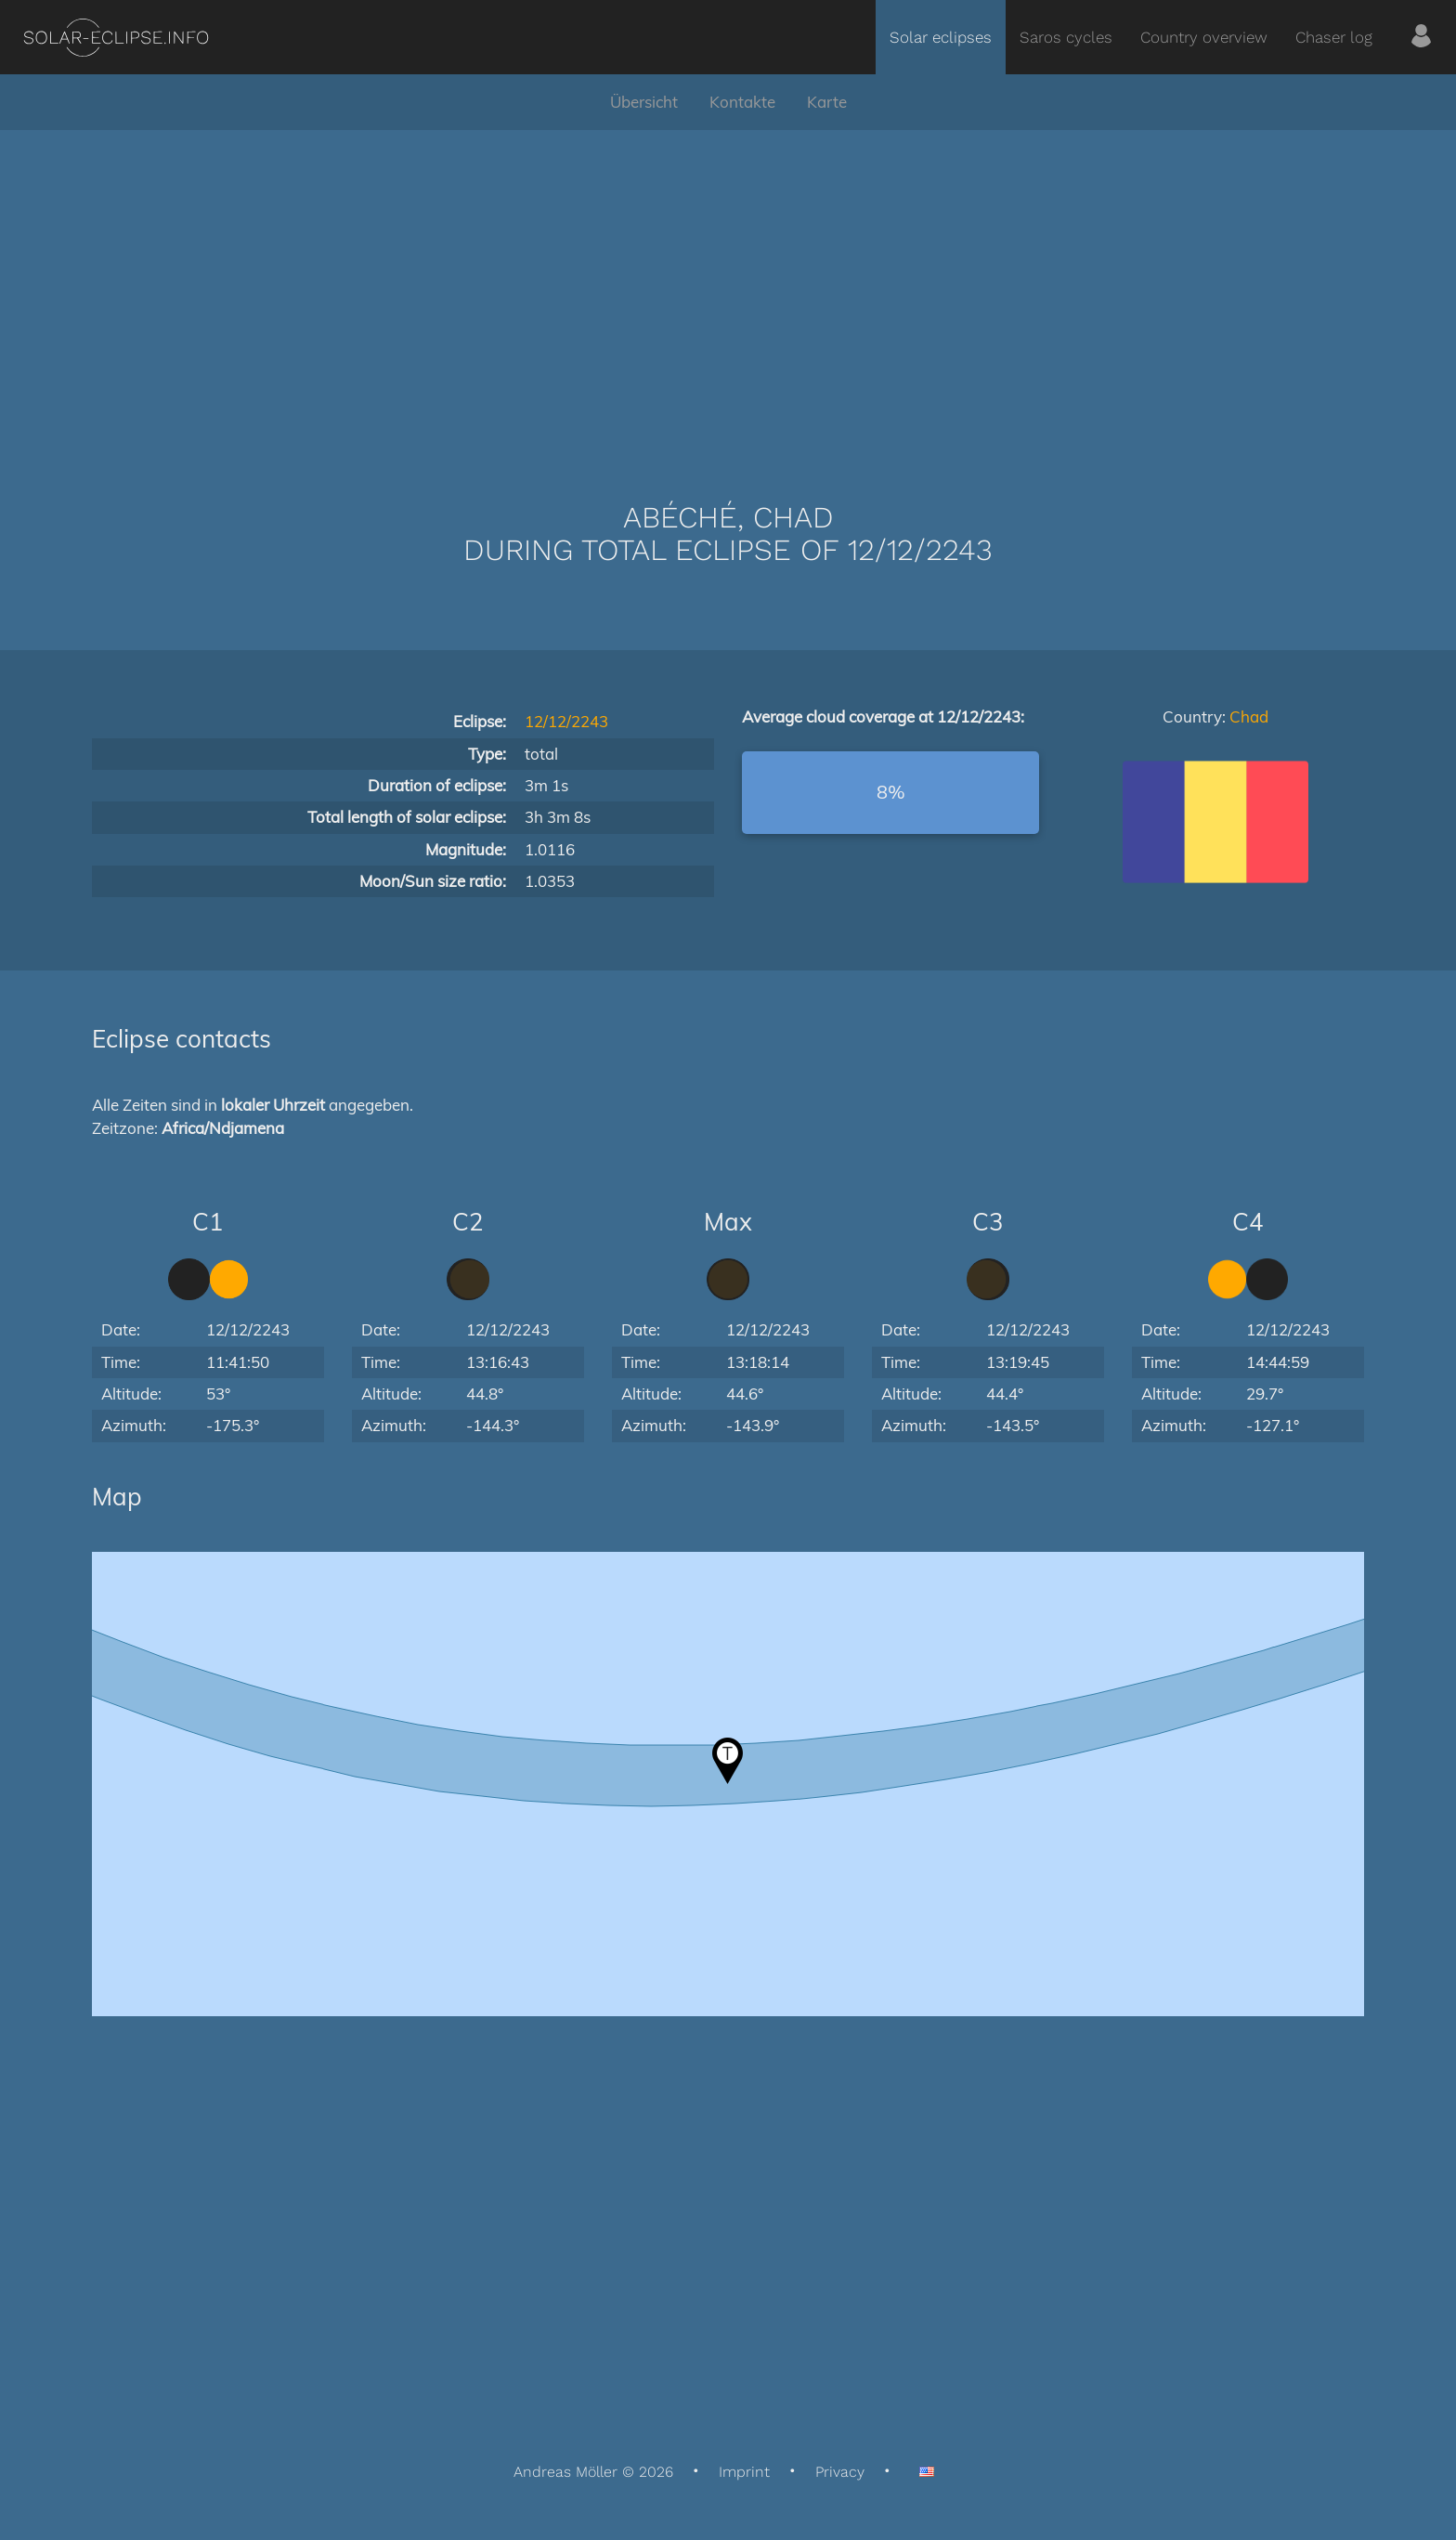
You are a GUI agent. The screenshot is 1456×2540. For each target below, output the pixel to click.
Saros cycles (1066, 37)
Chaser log (1333, 37)
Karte (827, 101)
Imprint (744, 2472)
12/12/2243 (566, 721)
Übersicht (644, 101)
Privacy (839, 2472)
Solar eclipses (941, 37)
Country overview (1204, 37)
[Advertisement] (728, 288)
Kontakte (742, 101)
